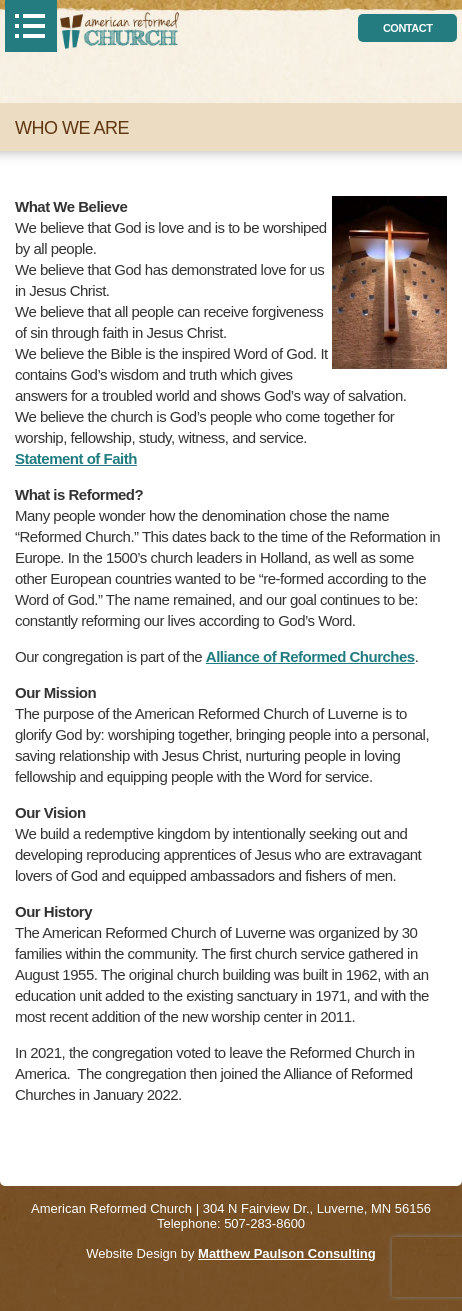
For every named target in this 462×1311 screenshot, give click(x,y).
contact (407, 28)
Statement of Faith (76, 458)
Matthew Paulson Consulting (287, 1253)
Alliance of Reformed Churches (310, 656)
